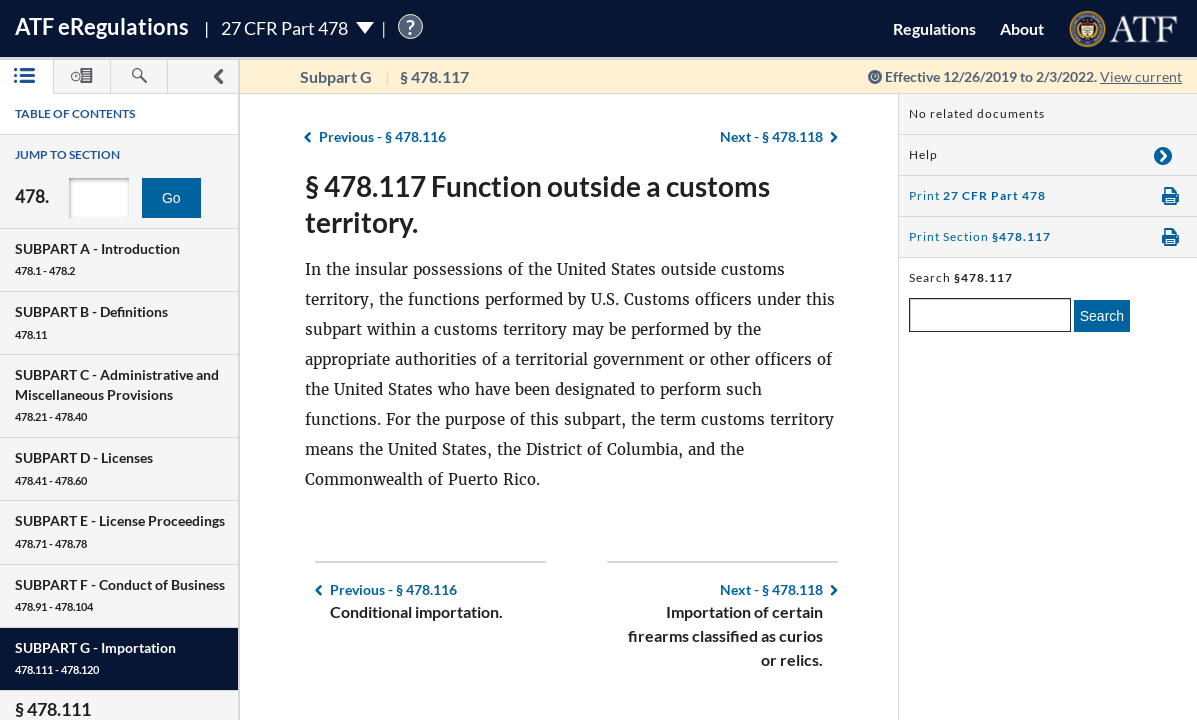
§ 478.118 (771, 136)
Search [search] (1102, 316)
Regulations (934, 28)
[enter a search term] (990, 315)
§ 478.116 (382, 136)
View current (1141, 76)
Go (171, 198)
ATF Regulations (102, 26)
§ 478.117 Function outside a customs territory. (537, 204)
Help (923, 154)
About (1022, 28)
